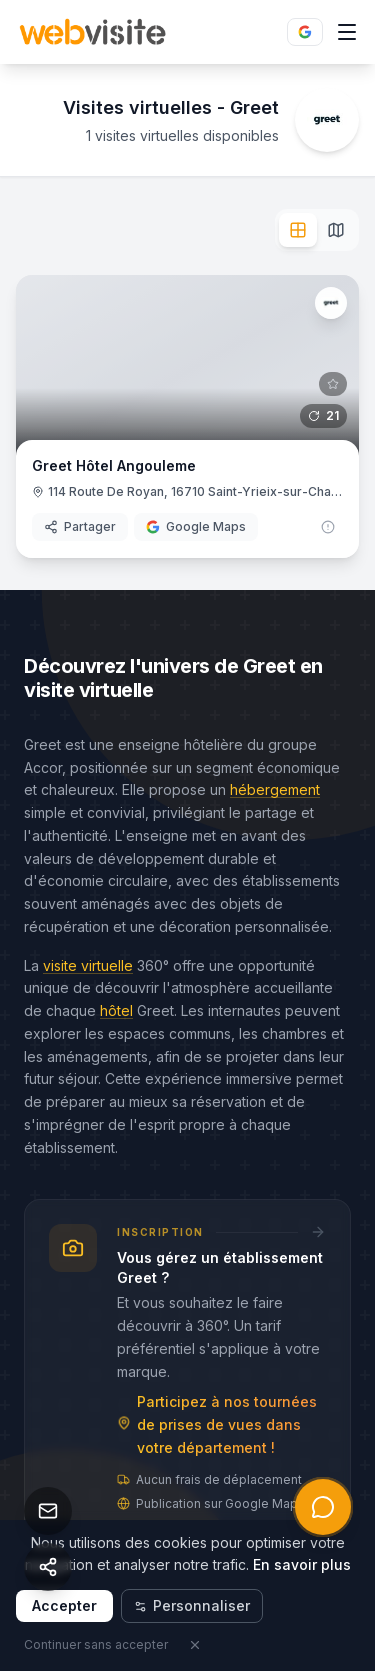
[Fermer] (195, 1645)
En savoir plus (302, 1564)
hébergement (275, 789)
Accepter (64, 1605)
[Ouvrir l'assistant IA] (323, 1507)
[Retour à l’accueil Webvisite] (92, 32)
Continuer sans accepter (96, 1644)
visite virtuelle (88, 965)
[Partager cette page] (48, 1567)
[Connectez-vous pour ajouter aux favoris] (333, 384)
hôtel (116, 1010)
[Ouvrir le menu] (347, 32)
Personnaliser (192, 1605)
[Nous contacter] (48, 1511)
